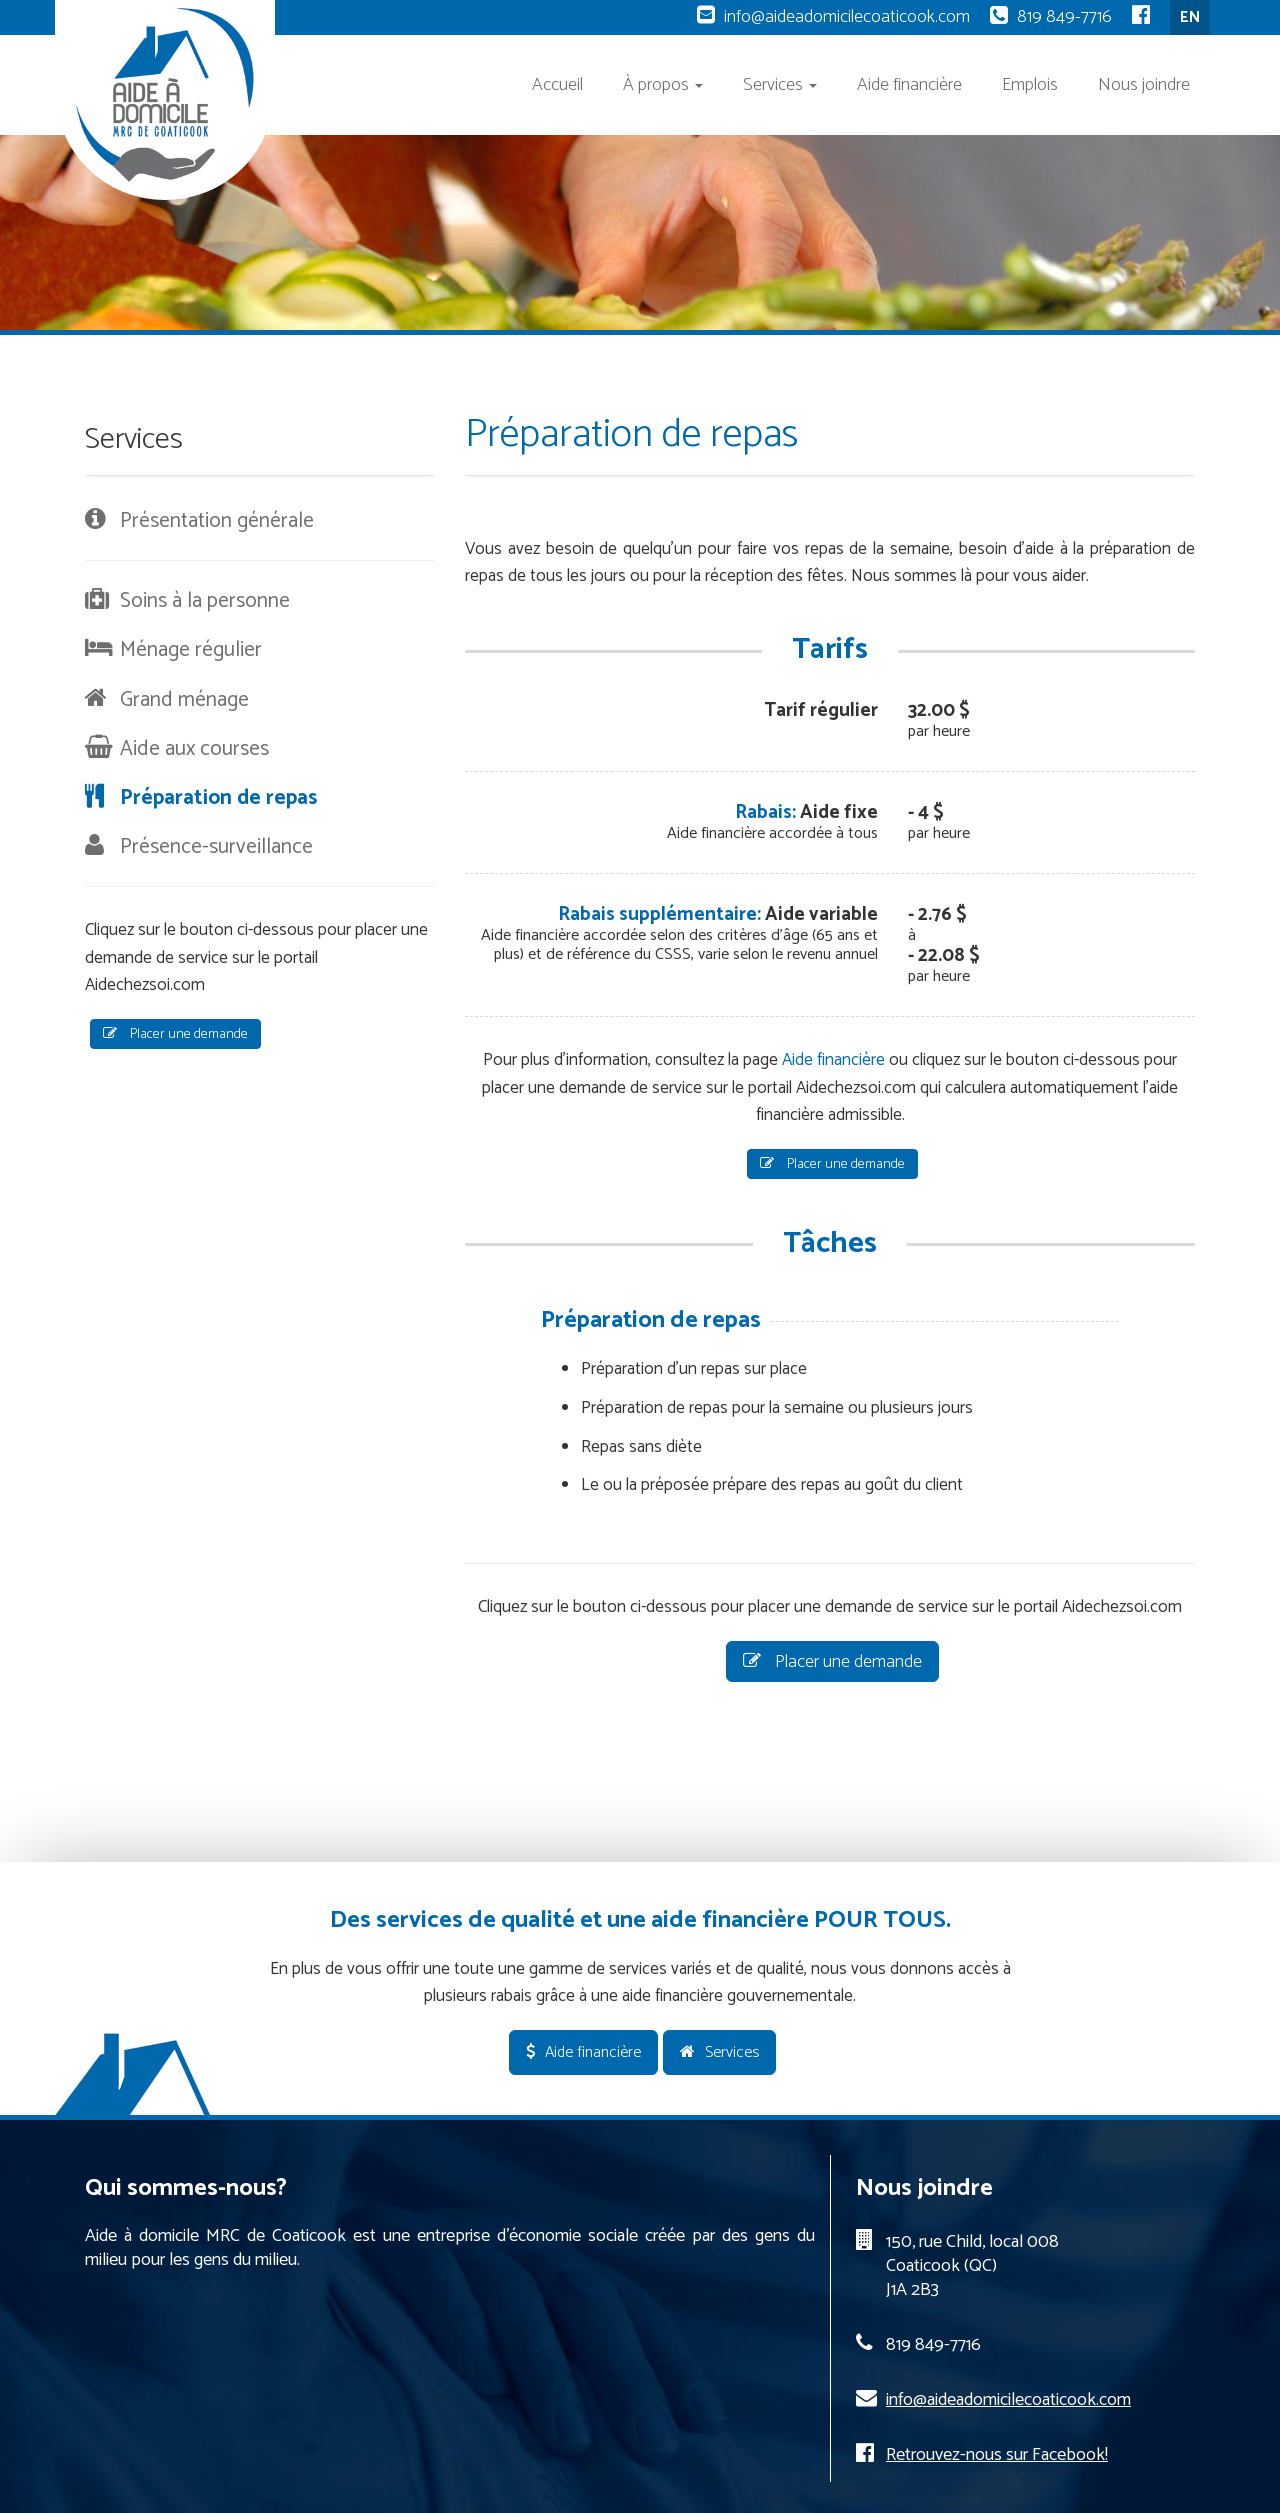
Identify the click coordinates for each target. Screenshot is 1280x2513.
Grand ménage (184, 700)
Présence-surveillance (216, 847)
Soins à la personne (205, 601)
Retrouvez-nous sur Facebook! (997, 2455)
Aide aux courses (194, 749)
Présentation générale (217, 521)
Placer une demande (832, 1164)
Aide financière (909, 85)
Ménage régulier (191, 650)
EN (1190, 17)
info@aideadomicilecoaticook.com (847, 17)
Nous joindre (1144, 85)
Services (780, 85)
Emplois (1030, 85)
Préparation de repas (218, 798)
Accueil (557, 85)
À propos (663, 85)
